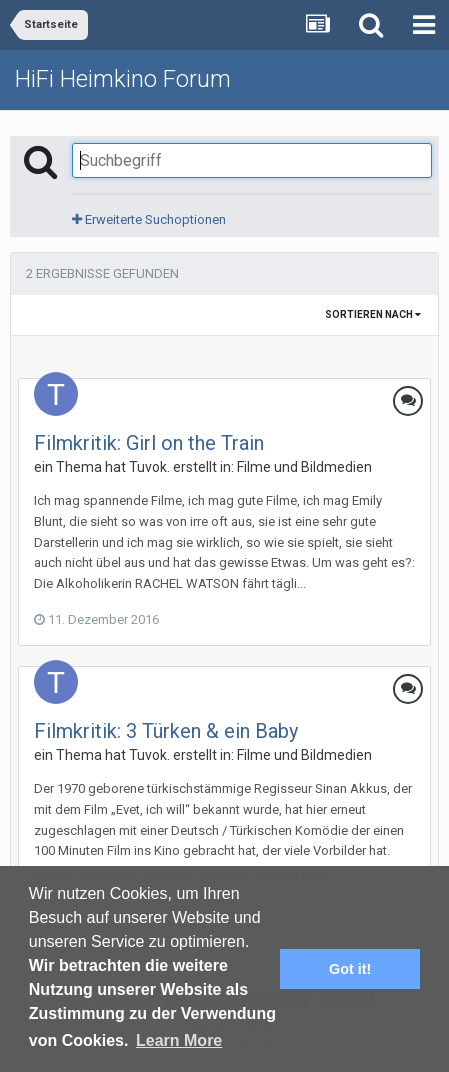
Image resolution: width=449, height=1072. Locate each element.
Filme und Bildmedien (304, 467)
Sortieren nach (373, 314)
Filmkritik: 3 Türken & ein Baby (166, 731)
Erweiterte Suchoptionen (149, 219)
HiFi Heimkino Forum (123, 79)
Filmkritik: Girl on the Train (149, 443)
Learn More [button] (179, 1040)
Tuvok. (149, 467)
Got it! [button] (350, 969)
